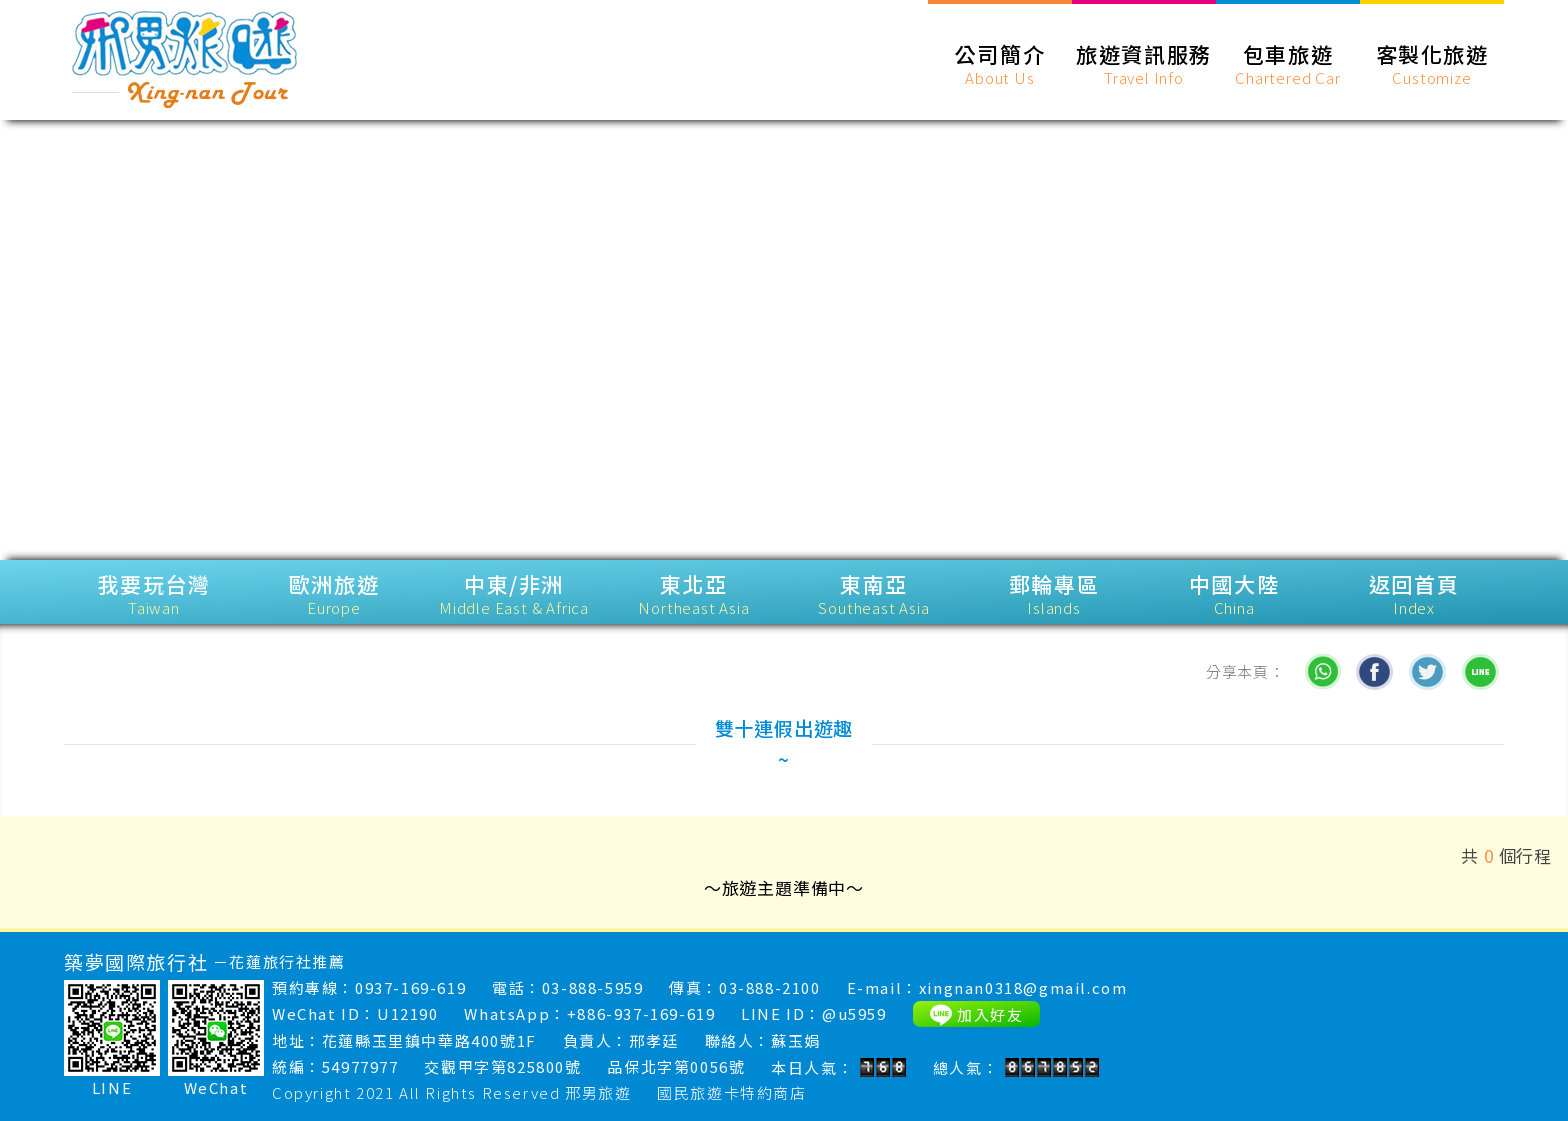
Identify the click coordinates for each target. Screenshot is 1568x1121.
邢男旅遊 (598, 1092)
